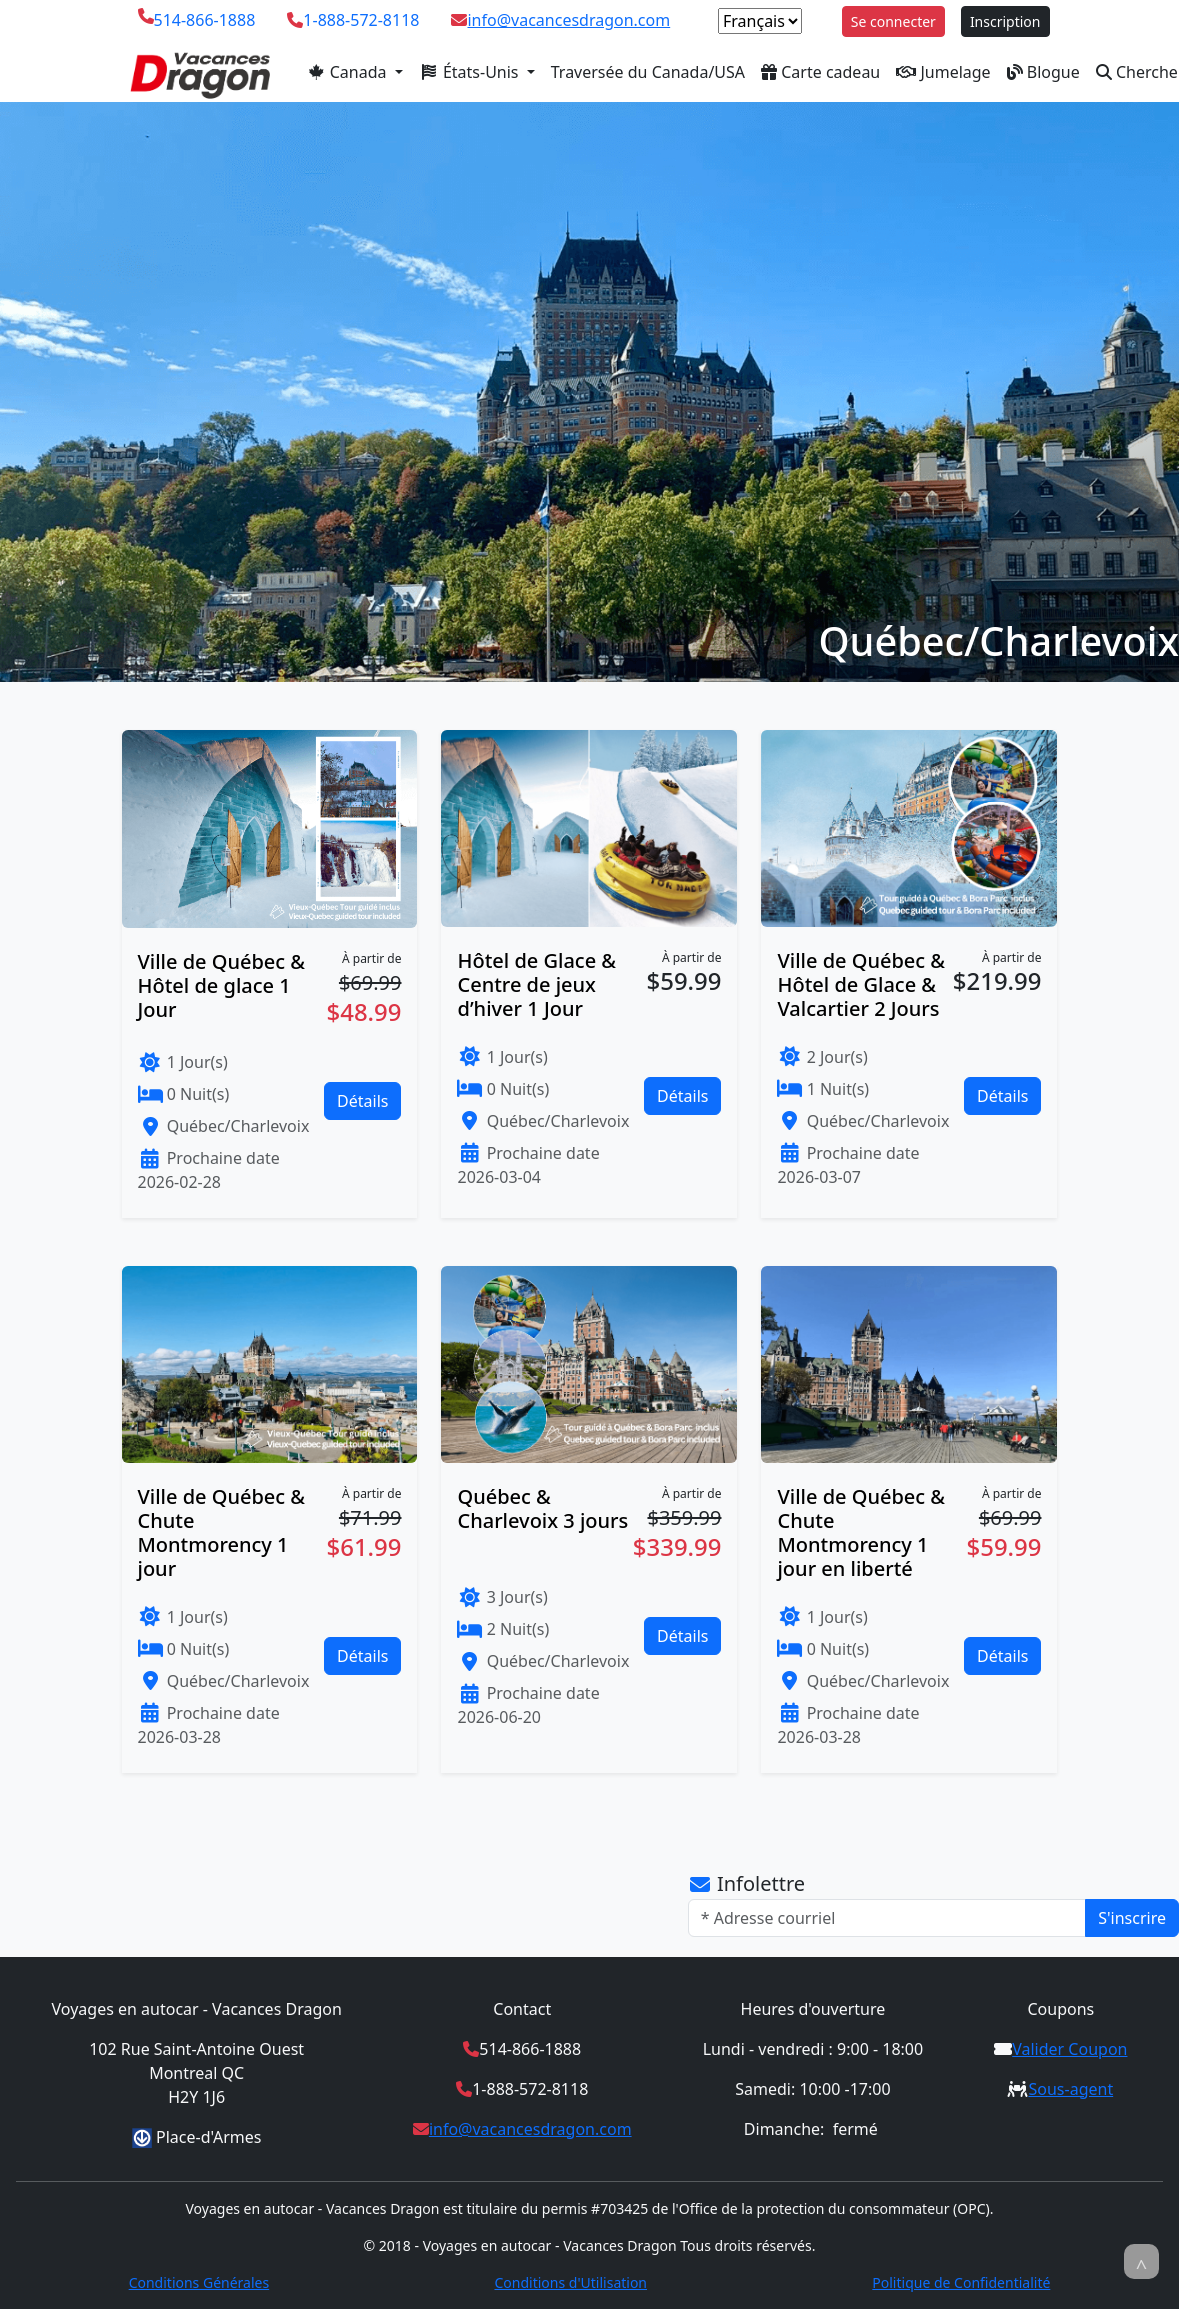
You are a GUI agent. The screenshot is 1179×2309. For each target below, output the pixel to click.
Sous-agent (1070, 2089)
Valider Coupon (1069, 2049)
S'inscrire (1132, 1918)
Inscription (1005, 21)
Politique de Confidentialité (961, 2282)
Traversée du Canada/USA (648, 72)
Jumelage (943, 72)
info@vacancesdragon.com (568, 20)
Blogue (1043, 72)
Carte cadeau (820, 72)
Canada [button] (348, 72)
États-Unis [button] (471, 72)
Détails (362, 1101)
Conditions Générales (199, 2282)
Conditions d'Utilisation (570, 2282)
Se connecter (893, 21)
